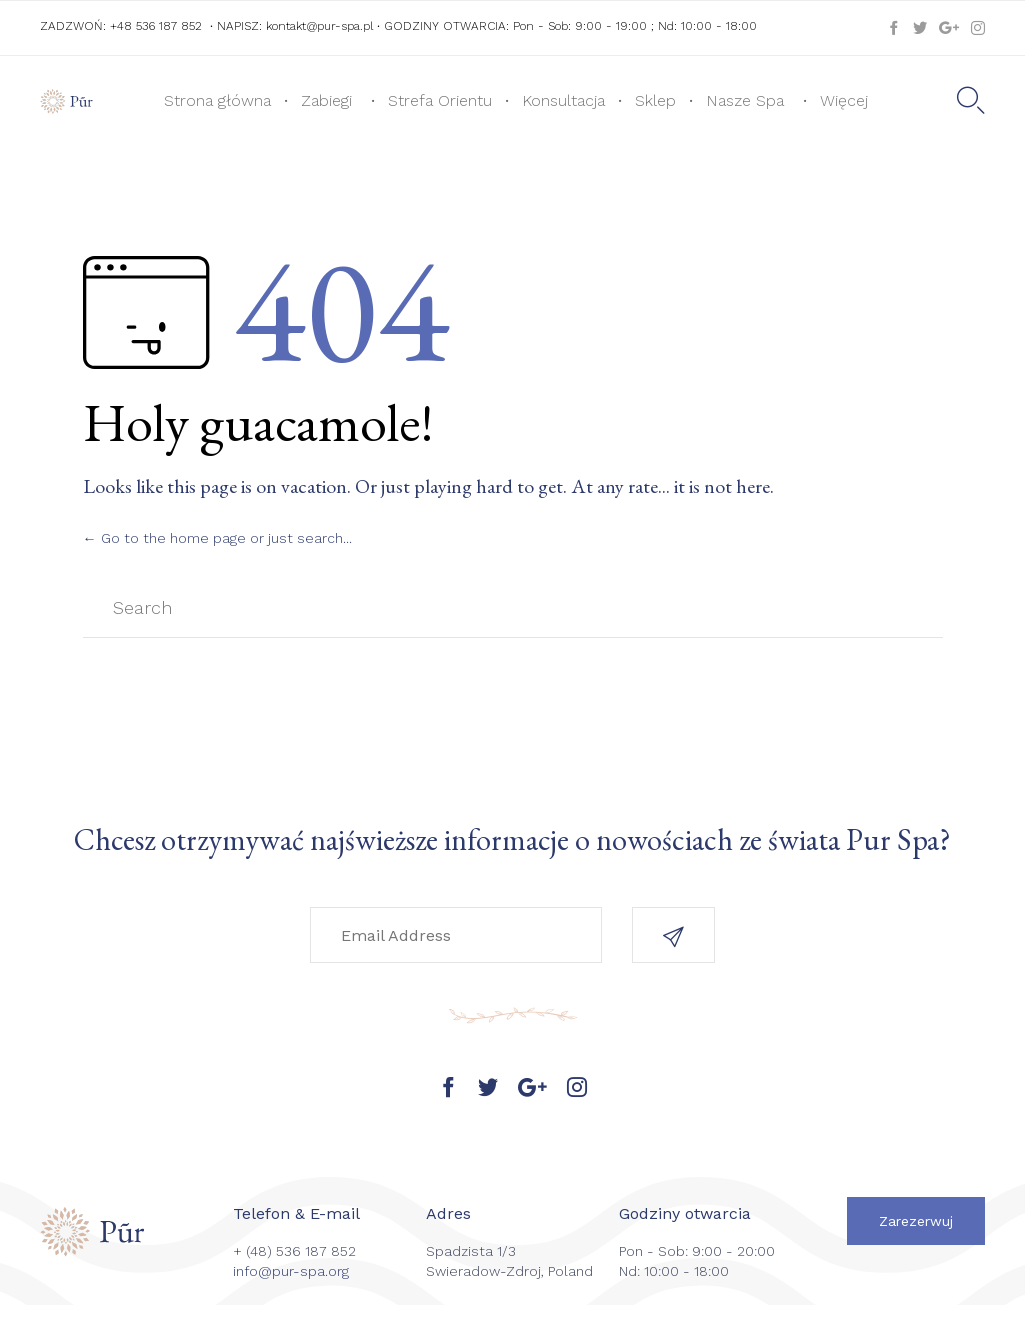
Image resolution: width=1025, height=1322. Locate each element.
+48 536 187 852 (156, 26)
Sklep (655, 100)
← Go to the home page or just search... (217, 538)
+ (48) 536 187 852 (294, 1251)
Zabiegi (326, 100)
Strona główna (217, 100)
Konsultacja (563, 100)
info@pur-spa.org (291, 1271)
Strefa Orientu (440, 100)
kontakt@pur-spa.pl (319, 26)
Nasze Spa (745, 100)
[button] (673, 935)
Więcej (844, 100)
